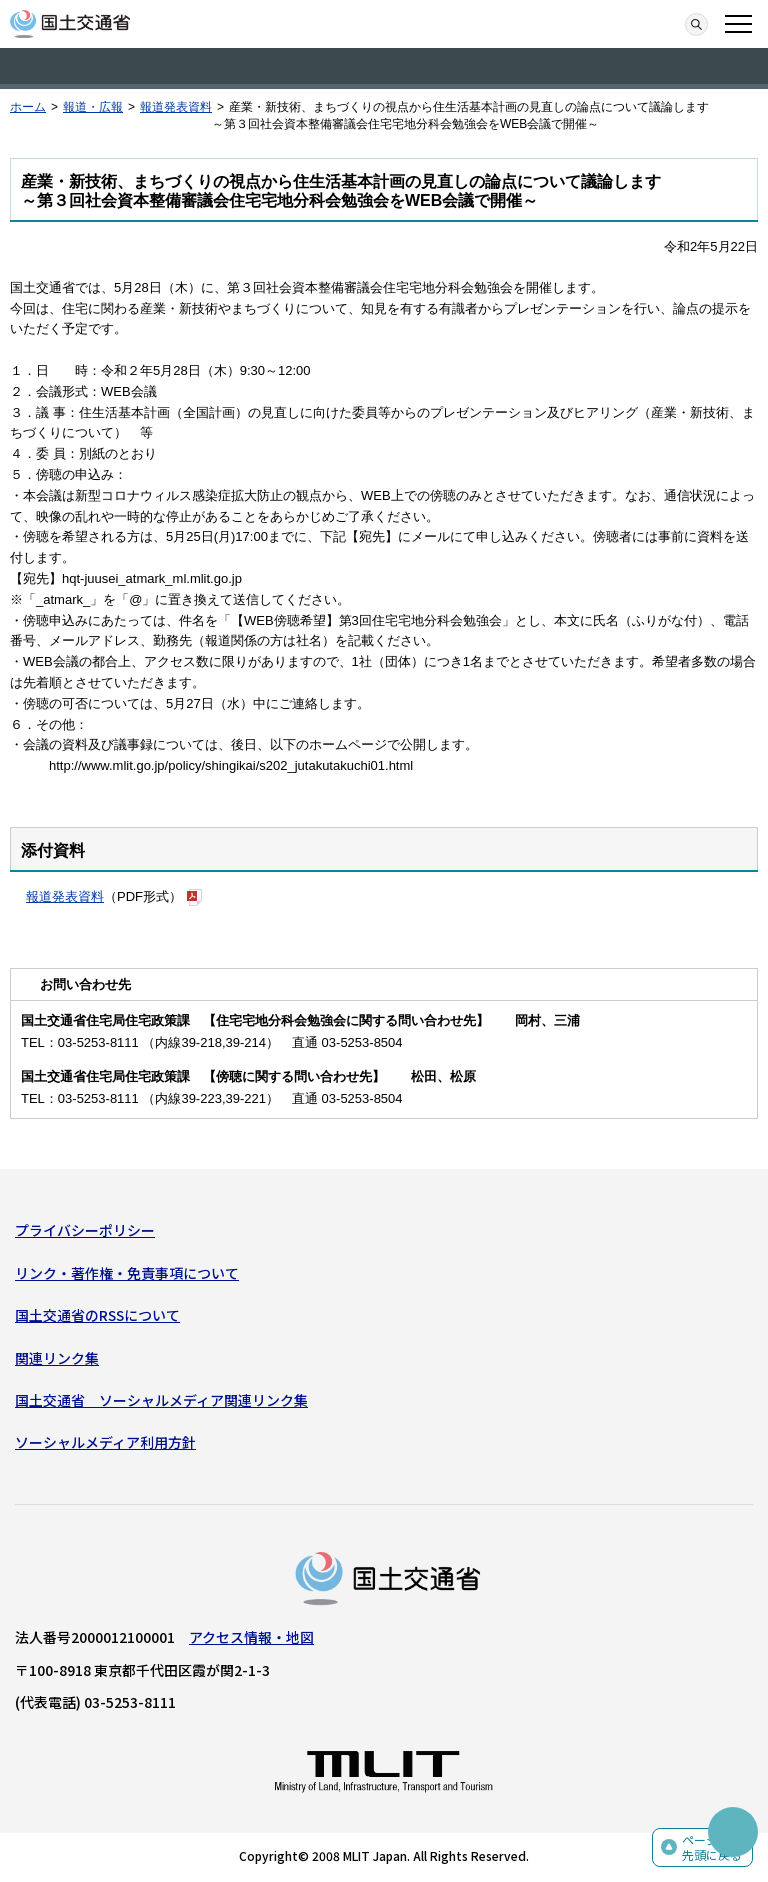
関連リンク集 (57, 1358)
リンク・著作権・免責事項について (127, 1273)
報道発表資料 (176, 107)
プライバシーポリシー (85, 1230)
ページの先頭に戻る (712, 1847)
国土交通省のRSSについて (97, 1315)
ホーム (28, 107)
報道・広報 (93, 107)
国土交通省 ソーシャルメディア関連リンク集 (161, 1400)
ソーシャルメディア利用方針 (105, 1442)
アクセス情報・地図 (251, 1637)
